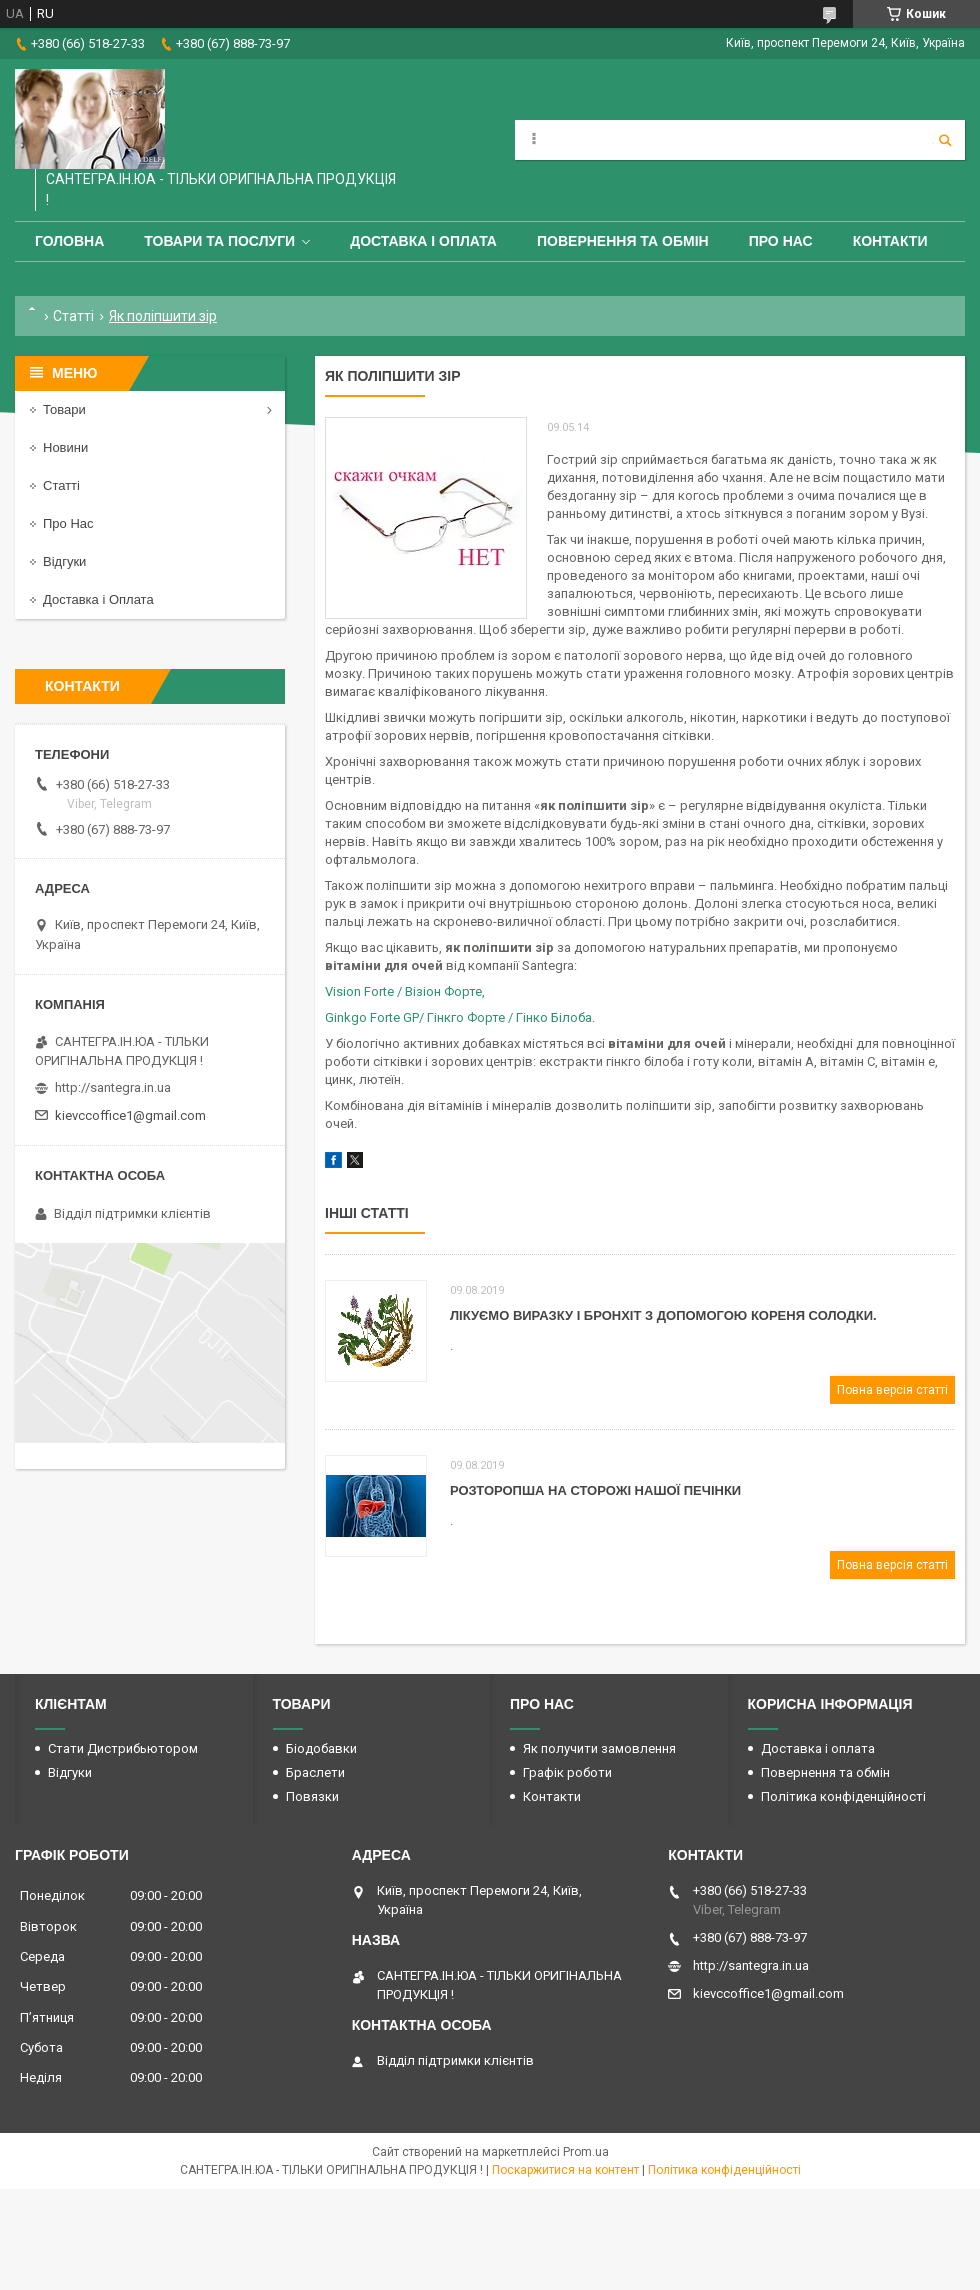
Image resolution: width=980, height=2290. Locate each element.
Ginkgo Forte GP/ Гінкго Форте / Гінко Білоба (458, 1017)
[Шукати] (945, 140)
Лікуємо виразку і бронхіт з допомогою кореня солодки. (663, 1315)
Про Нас (781, 241)
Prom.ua (586, 2152)
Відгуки (64, 561)
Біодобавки (321, 1748)
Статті (73, 316)
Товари (64, 409)
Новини (65, 447)
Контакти (890, 241)
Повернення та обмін (623, 241)
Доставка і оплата (423, 241)
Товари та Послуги (219, 241)
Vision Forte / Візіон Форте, (405, 991)
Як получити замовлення (599, 1748)
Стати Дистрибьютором (123, 1748)
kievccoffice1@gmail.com (130, 1115)
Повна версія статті (892, 1390)
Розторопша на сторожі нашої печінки (595, 1490)
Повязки (312, 1796)
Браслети (315, 1772)
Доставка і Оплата (98, 599)
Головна (69, 241)
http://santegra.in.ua (113, 1087)
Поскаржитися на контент (565, 2170)
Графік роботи (567, 1772)
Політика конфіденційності (843, 1796)
